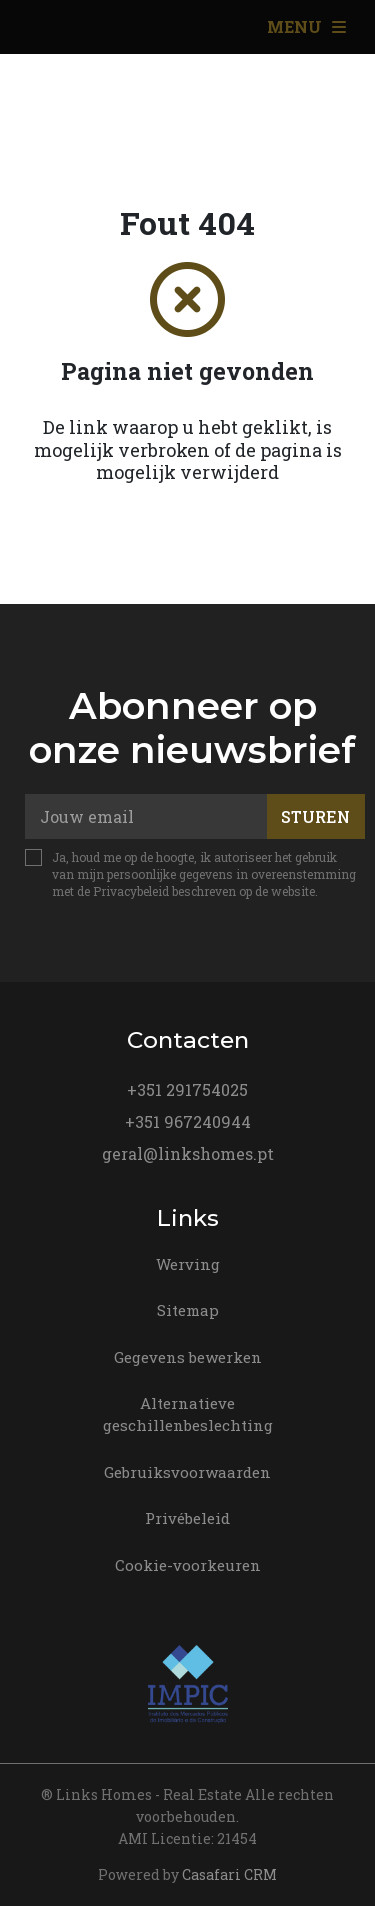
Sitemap (188, 1310)
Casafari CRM (229, 1874)
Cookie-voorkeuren (188, 1565)
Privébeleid (187, 1518)
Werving (188, 1264)
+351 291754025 (187, 1089)
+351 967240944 (188, 1121)
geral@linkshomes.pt (188, 1153)
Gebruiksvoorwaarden (187, 1472)
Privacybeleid (131, 891)
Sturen (315, 816)
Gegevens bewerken (188, 1357)
